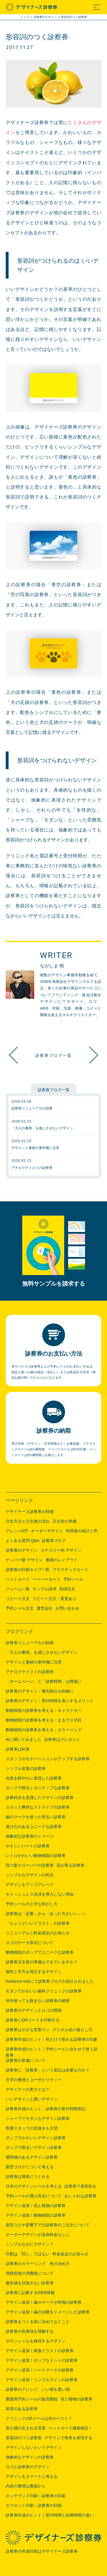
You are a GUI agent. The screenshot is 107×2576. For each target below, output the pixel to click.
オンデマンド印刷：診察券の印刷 (36, 2495)
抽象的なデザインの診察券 (30, 2457)
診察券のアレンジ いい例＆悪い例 (38, 2389)
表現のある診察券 (22, 2408)
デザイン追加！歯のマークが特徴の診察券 (44, 2302)
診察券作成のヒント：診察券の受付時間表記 (46, 2108)
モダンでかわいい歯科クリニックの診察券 (44, 1991)
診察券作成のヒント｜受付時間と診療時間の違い (50, 2515)
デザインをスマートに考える (32, 2476)
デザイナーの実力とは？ (28, 2089)
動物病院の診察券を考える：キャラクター (44, 1710)
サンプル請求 (44, 1589)
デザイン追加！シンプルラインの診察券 (42, 2379)
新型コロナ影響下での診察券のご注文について (48, 2225)
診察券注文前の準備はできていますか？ (42, 1962)
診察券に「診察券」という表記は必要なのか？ (48, 2070)
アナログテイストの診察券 (30, 1671)
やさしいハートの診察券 (28, 1846)
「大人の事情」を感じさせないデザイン (42, 1652)
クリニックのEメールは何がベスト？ (39, 2418)
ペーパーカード (46, 1579)
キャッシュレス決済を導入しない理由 (40, 1894)
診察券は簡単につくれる (28, 2176)
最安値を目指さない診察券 (30, 2283)
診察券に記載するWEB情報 (30, 2292)
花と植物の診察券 (76, 2399)
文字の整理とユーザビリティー (34, 2079)
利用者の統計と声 (82, 1531)
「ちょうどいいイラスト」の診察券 (38, 1923)
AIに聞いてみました (23, 1739)
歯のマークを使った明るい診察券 (36, 1817)
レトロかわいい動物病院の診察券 (36, 1855)
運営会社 (45, 1608)
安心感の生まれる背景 (26, 2428)
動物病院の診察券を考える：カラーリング (44, 1729)
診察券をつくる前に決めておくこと (38, 2321)
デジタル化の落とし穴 (72, 2029)
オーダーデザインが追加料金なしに (38, 2234)
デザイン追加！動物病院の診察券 (36, 2215)
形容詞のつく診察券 (24, 2437)
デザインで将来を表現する (68, 2437)
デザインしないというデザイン (34, 2447)
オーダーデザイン (47, 1531)
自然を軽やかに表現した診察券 (34, 1778)
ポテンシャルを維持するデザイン (36, 2341)
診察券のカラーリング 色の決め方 (38, 2263)
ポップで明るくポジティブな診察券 (38, 1788)
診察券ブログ (54, 1540)
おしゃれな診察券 (80, 2196)
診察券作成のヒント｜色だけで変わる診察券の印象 (52, 2039)
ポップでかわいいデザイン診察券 (36, 2138)
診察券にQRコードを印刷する (33, 2020)
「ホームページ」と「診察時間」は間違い (44, 1681)
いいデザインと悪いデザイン (32, 2099)
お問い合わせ (67, 1608)
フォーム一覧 (18, 1589)
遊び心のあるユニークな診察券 (34, 1826)
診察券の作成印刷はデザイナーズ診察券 (42, 2551)
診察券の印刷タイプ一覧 (28, 1569)
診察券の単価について (26, 2060)
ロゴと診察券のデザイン (28, 2466)
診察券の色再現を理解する (30, 2331)
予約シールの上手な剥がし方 (32, 1904)
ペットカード (18, 1579)
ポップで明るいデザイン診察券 (34, 2147)
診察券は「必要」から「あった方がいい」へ (46, 1913)
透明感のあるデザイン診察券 (32, 2157)
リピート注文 (18, 1598)
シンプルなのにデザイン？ (30, 2244)
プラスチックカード (70, 1569)
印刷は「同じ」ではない (28, 2254)
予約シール (73, 1579)
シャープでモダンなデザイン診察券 (38, 2118)
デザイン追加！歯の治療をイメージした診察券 (48, 2312)
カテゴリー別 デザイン (61, 1550)
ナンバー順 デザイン (24, 1560)
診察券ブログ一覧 (53, 1055)
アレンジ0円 (17, 1531)
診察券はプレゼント (62, 1739)
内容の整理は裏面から (26, 2486)
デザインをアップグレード (30, 1884)
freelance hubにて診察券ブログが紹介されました (50, 1981)
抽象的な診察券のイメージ (30, 1836)
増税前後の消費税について (30, 2273)
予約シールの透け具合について (34, 2196)
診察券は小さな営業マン (28, 2029)
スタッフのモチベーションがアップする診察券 (48, 1759)
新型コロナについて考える (30, 2167)
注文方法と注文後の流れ (28, 1521)
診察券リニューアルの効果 (30, 1642)
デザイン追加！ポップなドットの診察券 (42, 2360)
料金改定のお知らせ (70, 2254)
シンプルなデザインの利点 (30, 1875)
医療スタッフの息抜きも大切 (32, 2128)
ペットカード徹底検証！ (87, 1055)
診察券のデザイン (22, 1550)
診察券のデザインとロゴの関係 (34, 2010)
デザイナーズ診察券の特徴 (30, 1511)
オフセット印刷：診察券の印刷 (34, 2505)
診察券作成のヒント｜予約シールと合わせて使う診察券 (52, 2050)
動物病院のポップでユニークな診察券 (40, 1952)
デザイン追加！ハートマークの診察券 (40, 2370)
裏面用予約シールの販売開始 (32, 2399)
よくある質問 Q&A (22, 1540)
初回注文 (67, 1589)
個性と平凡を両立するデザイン (34, 1971)
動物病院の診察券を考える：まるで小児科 (44, 1720)
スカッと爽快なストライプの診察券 (38, 1807)
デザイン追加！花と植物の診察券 (36, 2205)
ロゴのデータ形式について (30, 1942)
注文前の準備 (64, 1521)
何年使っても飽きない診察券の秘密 (38, 2000)
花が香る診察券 (70, 1865)
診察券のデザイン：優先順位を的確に (40, 1691)
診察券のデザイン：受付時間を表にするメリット (50, 1700)
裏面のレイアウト (62, 1560)
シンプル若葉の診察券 (26, 1768)
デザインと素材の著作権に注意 (34, 1662)
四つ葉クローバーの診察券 (30, 1865)
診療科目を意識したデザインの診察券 (40, 1797)
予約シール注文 (20, 1608)
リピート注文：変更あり (54, 1598)
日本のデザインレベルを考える (34, 2186)
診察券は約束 (18, 1749)
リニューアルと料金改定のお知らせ (38, 1933)
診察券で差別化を (80, 2186)
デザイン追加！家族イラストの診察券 (40, 2350)
